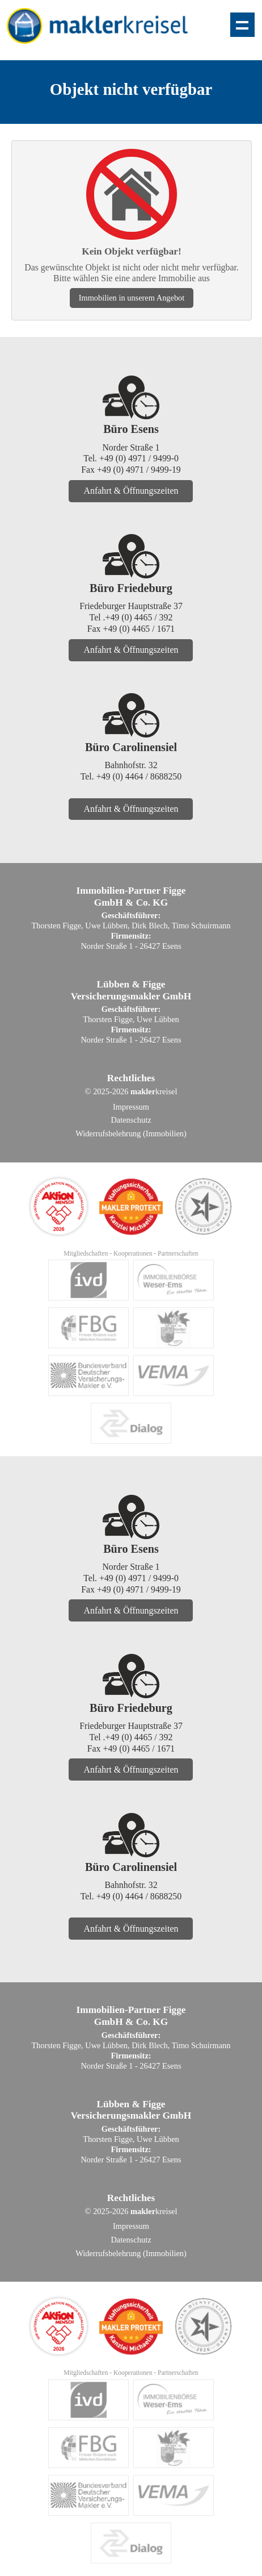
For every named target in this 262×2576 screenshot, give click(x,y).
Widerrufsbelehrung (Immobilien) (131, 1133)
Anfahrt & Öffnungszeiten (131, 490)
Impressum (131, 1106)
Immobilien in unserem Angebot (132, 297)
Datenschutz (131, 1119)
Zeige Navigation (242, 24)
